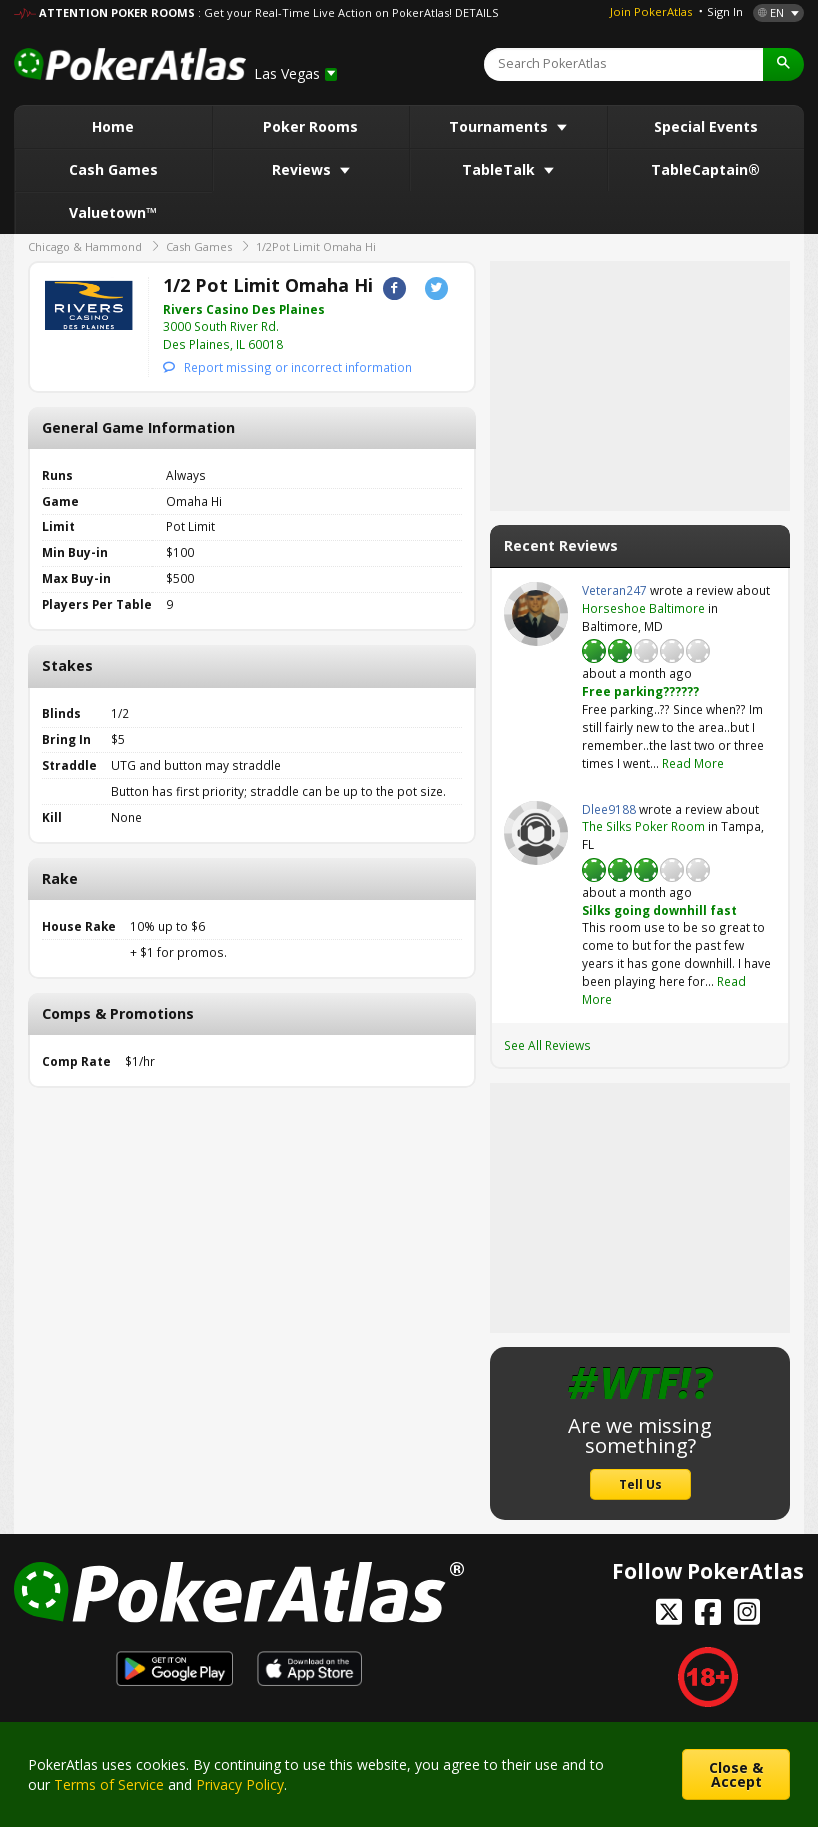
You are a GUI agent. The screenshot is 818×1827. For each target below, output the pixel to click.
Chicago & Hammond (85, 246)
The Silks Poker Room (643, 826)
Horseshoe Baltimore (643, 608)
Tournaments (500, 126)
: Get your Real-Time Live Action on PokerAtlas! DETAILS (348, 12)
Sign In (725, 11)
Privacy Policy (240, 1784)
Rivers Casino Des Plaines (244, 309)
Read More (693, 763)
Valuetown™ (113, 212)
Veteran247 (536, 614)
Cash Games (113, 169)
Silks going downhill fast (659, 910)
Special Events (706, 126)
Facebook (394, 288)
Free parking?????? (640, 691)
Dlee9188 (536, 833)
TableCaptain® (705, 169)
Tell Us (640, 1484)
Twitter (436, 288)
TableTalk (500, 169)
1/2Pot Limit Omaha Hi (316, 246)
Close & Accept (736, 1774)
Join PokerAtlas (651, 11)
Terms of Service (109, 1784)
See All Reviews (547, 1045)
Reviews (303, 169)
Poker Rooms (310, 126)
